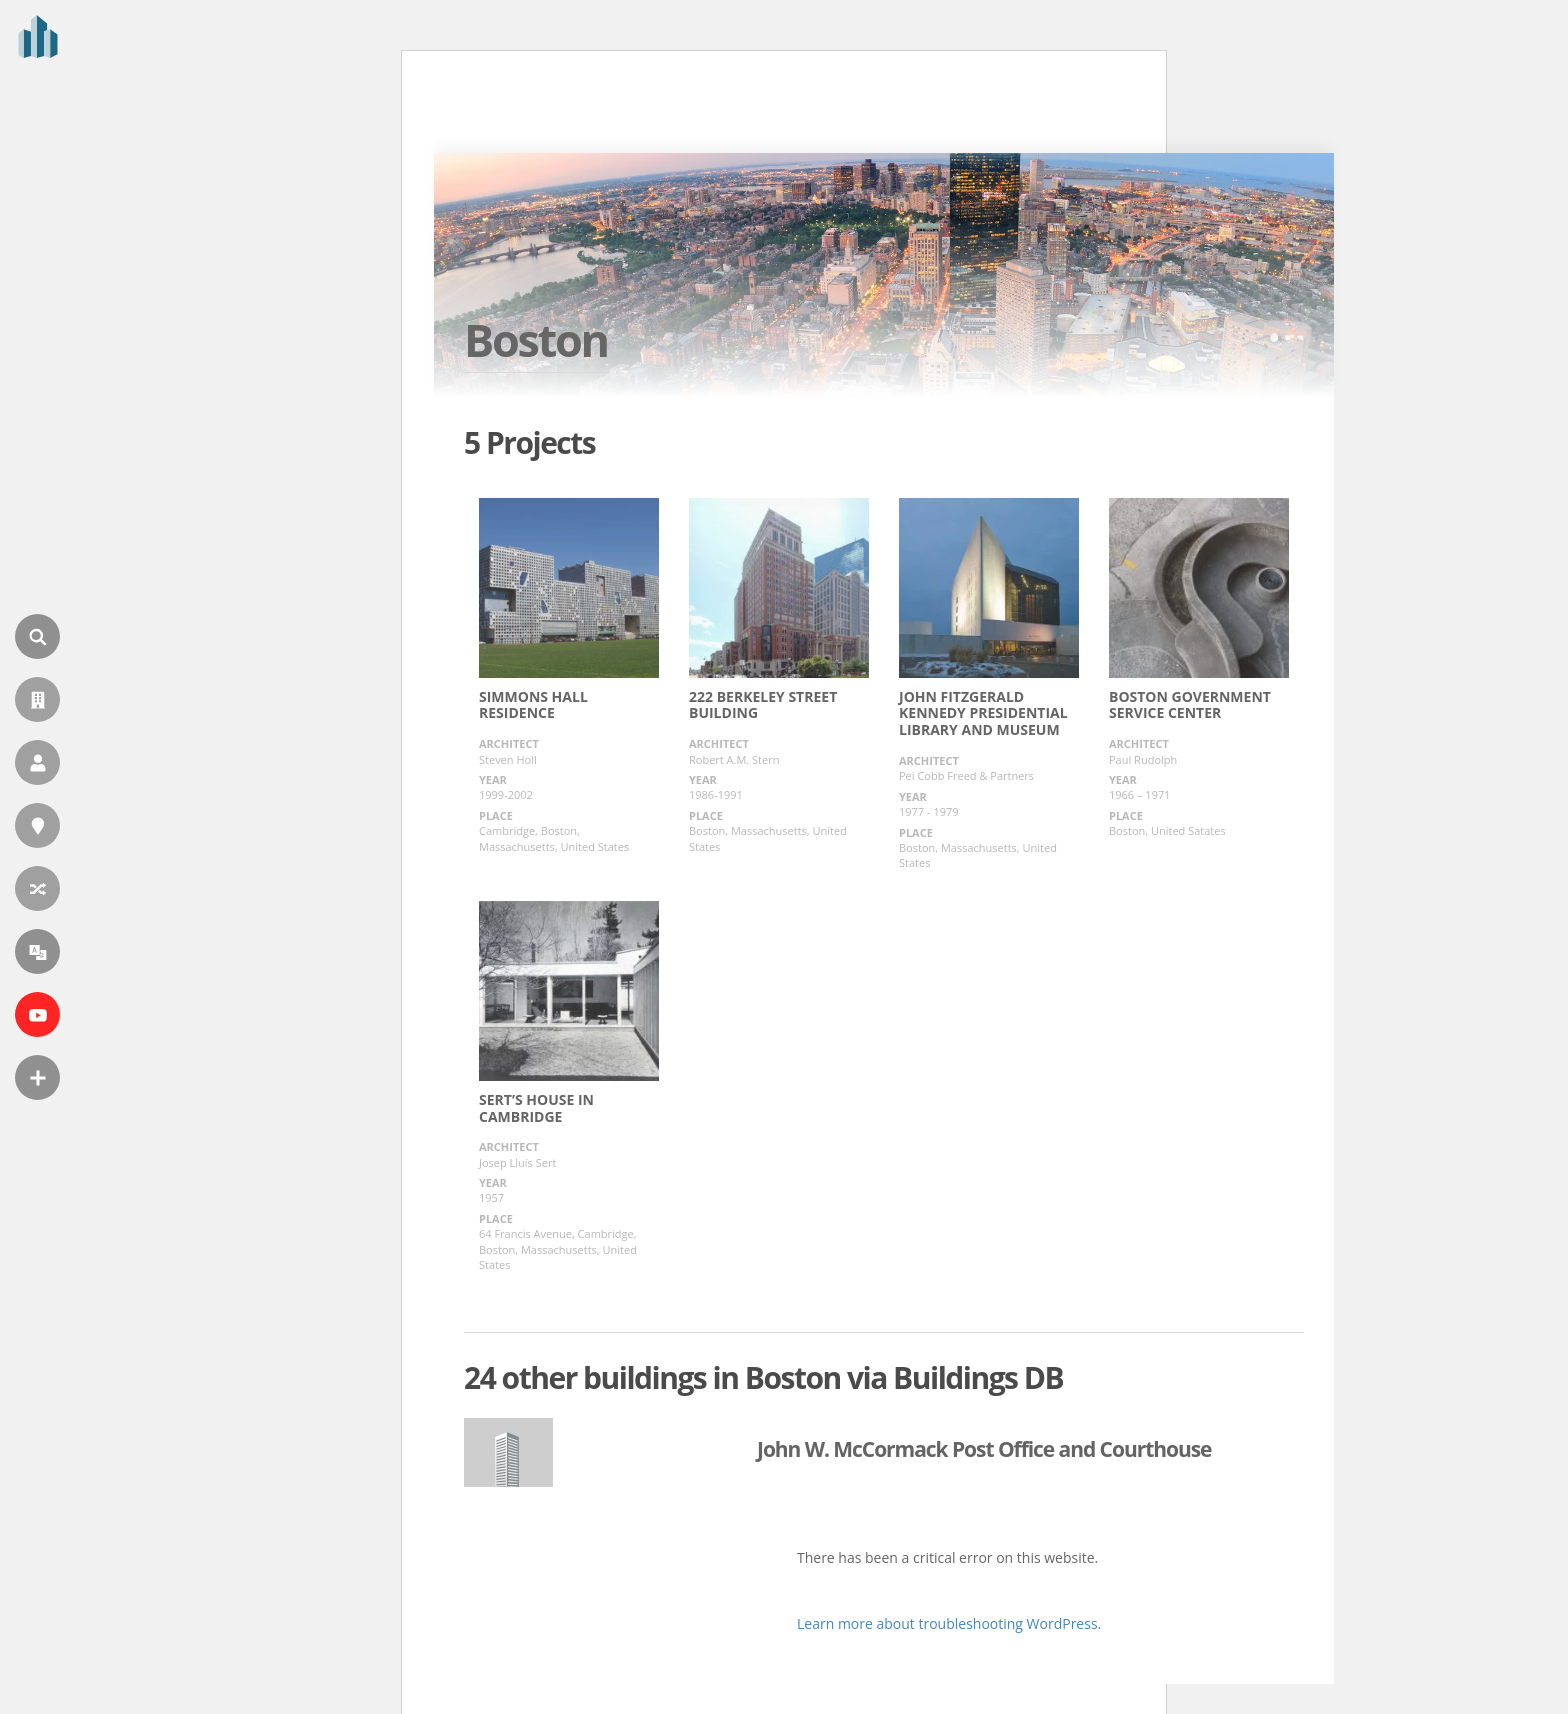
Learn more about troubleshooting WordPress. (949, 1623)
